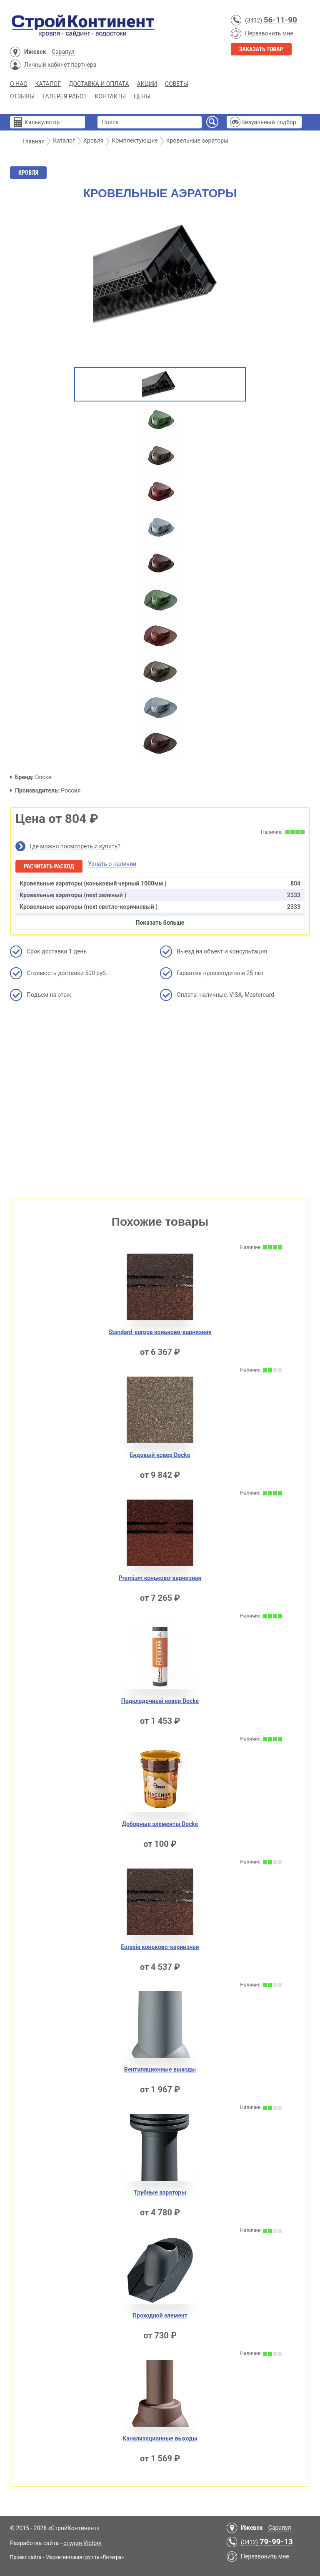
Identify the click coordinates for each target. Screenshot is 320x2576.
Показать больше (160, 922)
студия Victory (82, 2543)
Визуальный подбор (268, 122)
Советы (176, 83)
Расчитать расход (49, 866)
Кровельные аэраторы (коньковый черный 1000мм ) (160, 883)
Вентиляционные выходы (160, 2069)
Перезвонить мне (269, 33)
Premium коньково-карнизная (160, 1578)
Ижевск (35, 51)
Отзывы (22, 96)
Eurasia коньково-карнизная (160, 1947)
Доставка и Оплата (99, 83)
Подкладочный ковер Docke (160, 1701)
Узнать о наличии (112, 863)
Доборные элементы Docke (160, 1824)
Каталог (48, 83)
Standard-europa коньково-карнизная (159, 1332)
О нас (18, 83)
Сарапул (63, 51)
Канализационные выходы (160, 2438)
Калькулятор (42, 122)
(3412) (253, 20)
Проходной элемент (160, 2315)
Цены (142, 96)
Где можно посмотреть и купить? (75, 846)
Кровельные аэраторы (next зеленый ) (160, 895)
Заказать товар (261, 49)
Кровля (28, 172)
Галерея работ (64, 96)
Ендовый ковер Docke (160, 1455)
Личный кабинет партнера (60, 64)
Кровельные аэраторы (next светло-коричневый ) (160, 907)
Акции (147, 83)
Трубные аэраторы (160, 2192)
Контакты (110, 96)
